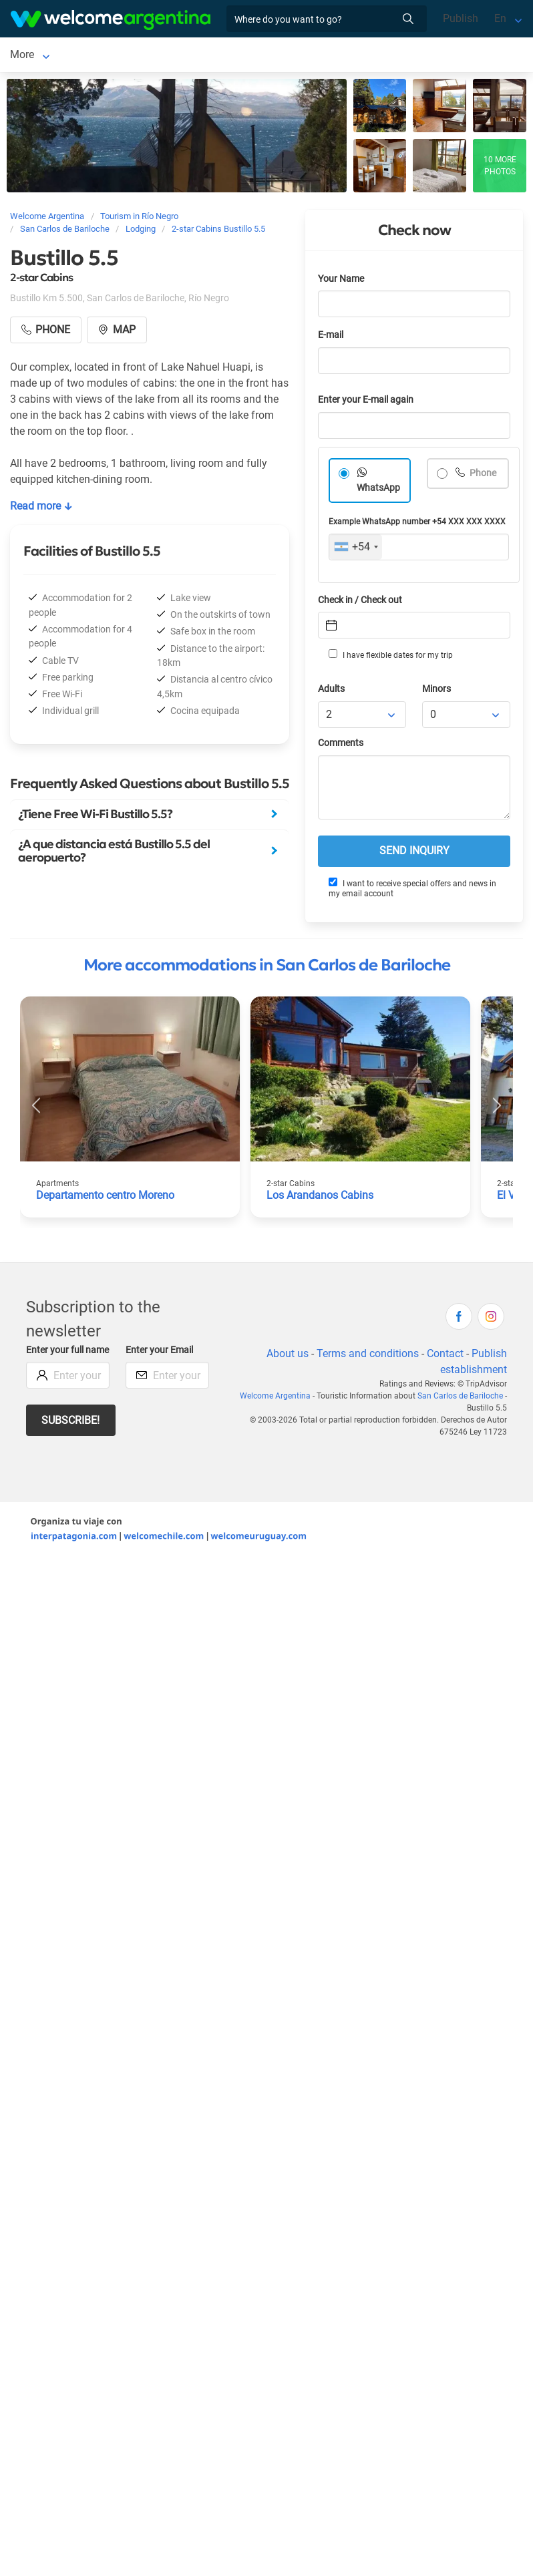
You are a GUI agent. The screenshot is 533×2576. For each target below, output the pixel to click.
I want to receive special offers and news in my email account (412, 890)
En (500, 18)
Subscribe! (70, 1423)
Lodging (165, 55)
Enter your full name (67, 1352)
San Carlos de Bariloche (66, 55)
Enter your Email (159, 1352)
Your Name (341, 281)
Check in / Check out (360, 602)
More (240, 55)
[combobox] (355, 549)
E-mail (330, 337)
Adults (331, 691)
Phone (482, 476)
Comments (340, 745)
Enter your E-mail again (365, 402)
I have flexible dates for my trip (391, 657)
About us (287, 1356)
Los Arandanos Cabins (319, 1197)
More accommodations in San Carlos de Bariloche (266, 968)
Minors (436, 691)
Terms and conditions (368, 1356)
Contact (445, 1356)
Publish (460, 18)
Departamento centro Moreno (105, 1197)
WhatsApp (378, 490)
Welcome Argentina (275, 1398)
